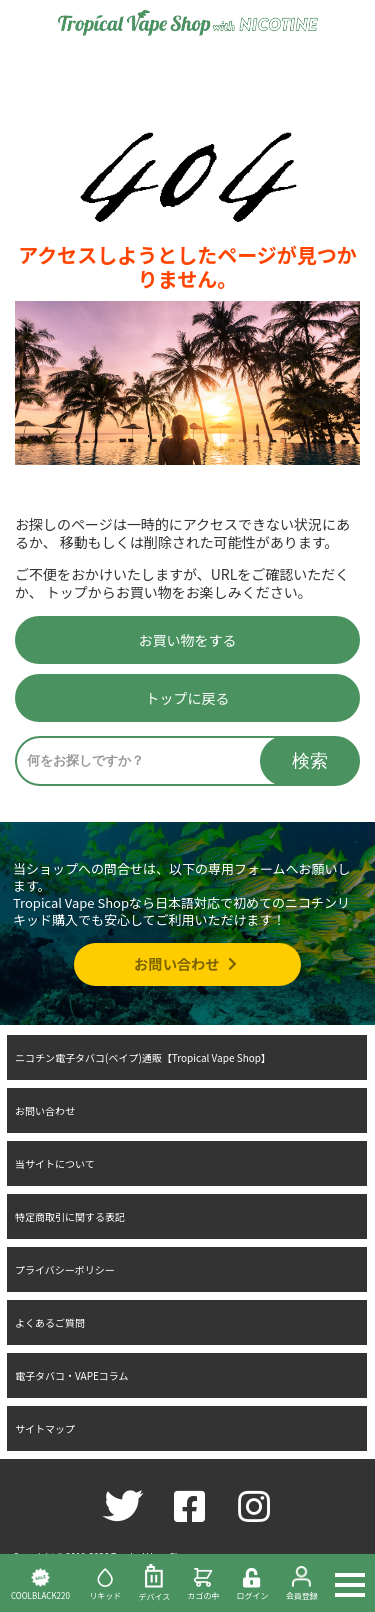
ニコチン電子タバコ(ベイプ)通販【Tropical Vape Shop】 (143, 1057)
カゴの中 (203, 1583)
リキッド (105, 1583)
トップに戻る (188, 698)
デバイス (154, 1583)
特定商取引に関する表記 (70, 1216)
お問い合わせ (187, 963)
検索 (310, 761)
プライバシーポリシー (65, 1269)
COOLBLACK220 (40, 1583)
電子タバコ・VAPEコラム (72, 1375)
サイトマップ (45, 1428)
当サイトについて (55, 1163)
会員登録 (301, 1583)
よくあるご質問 (50, 1322)
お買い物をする (188, 640)
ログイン (252, 1584)
